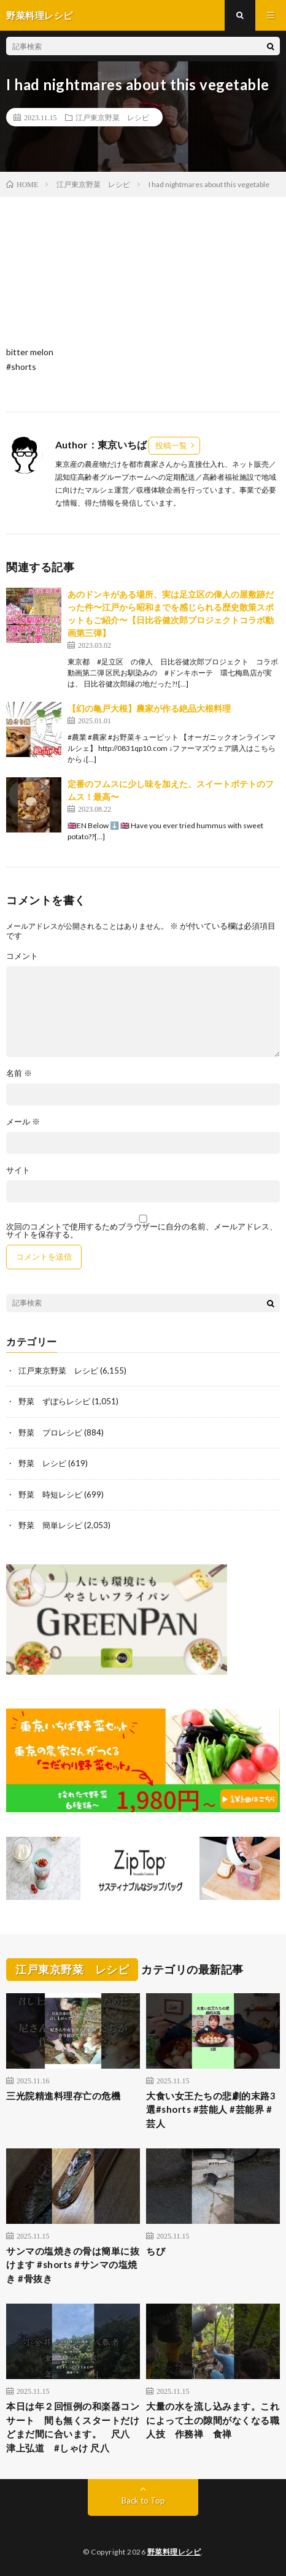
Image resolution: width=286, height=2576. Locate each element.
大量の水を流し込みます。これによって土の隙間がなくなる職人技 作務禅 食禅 (212, 2420)
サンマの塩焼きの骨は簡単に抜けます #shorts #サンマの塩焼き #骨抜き (72, 2264)
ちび (155, 2250)
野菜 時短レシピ (50, 1494)
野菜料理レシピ (174, 2551)
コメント (22, 956)
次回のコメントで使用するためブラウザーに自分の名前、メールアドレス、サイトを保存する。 (141, 1231)
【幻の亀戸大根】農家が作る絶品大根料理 (149, 708)
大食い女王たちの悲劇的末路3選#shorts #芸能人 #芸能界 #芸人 (211, 2109)
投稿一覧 (171, 445)
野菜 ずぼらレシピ (54, 1401)
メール (23, 1122)
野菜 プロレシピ (50, 1432)
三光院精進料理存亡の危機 (63, 2095)
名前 (19, 1073)
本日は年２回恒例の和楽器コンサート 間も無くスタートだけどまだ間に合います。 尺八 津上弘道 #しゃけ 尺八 (72, 2427)
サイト (18, 1170)
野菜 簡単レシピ (50, 1525)
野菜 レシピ (42, 1463)
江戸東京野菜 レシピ (112, 117)
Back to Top (143, 2500)
